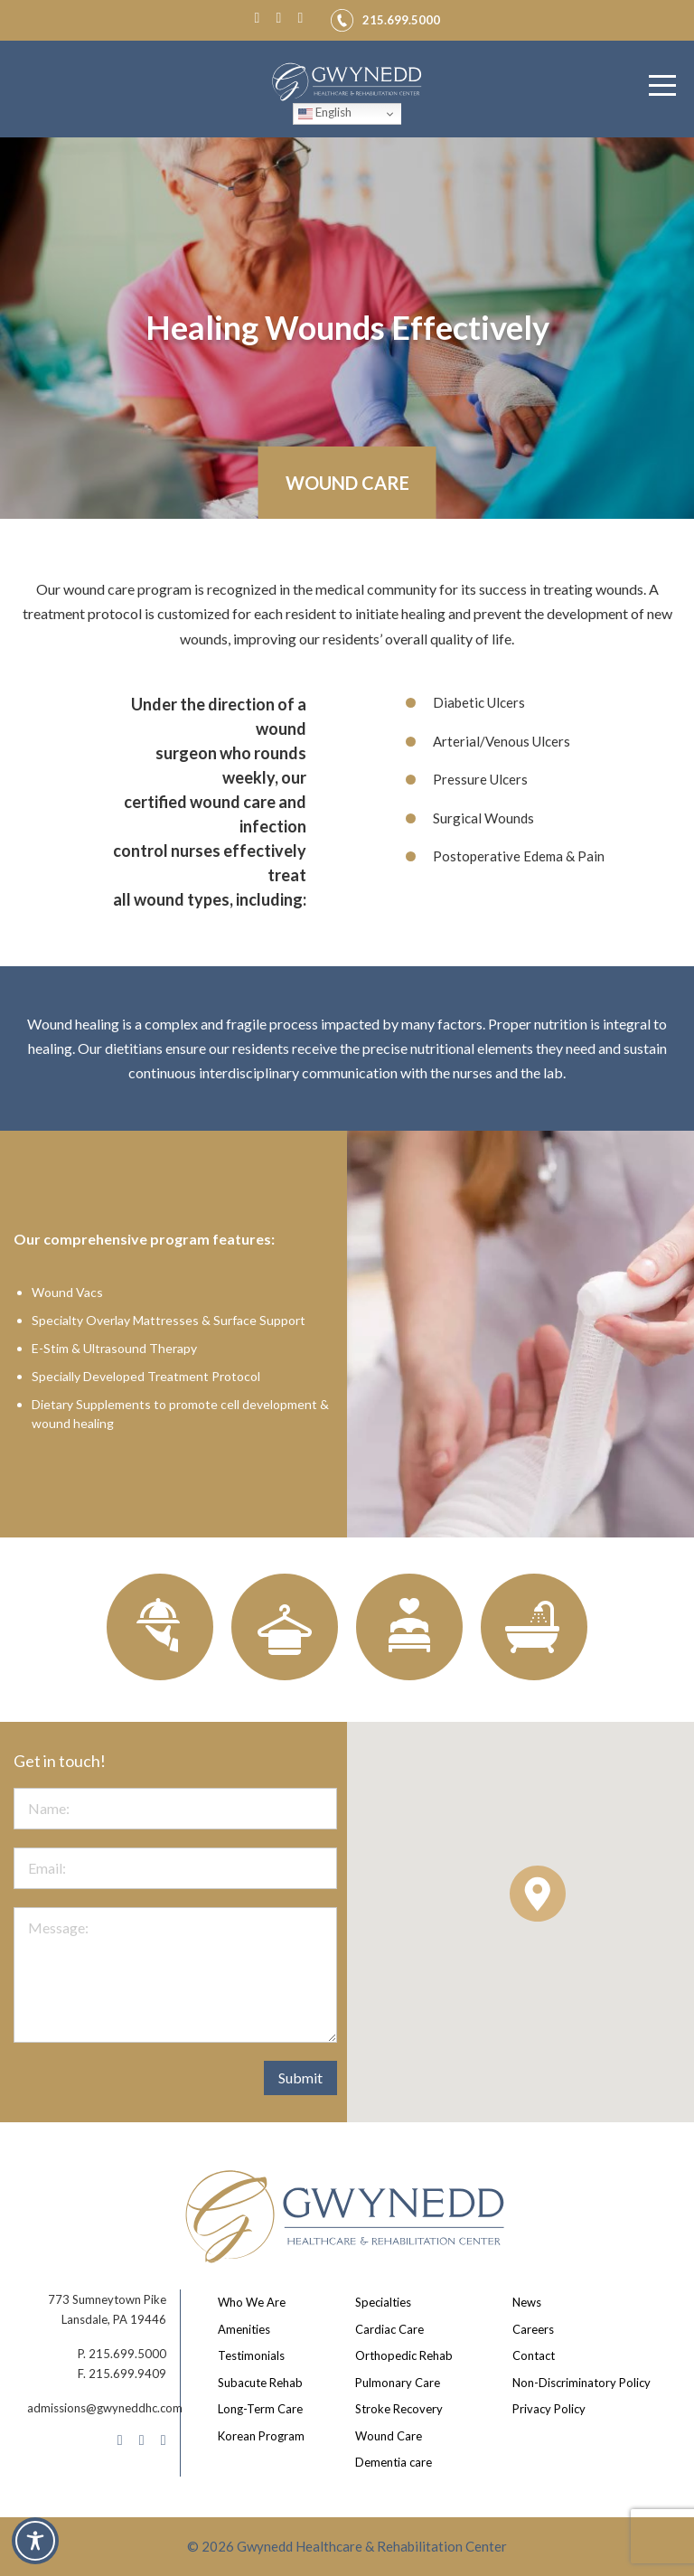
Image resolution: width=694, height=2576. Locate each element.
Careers (533, 2329)
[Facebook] (261, 17)
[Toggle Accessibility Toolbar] (35, 2540)
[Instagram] (283, 17)
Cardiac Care (389, 2329)
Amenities (244, 2329)
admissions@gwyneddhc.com (105, 2408)
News (526, 2302)
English (325, 113)
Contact (533, 2355)
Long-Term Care (260, 2409)
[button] (538, 1894)
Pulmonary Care (397, 2382)
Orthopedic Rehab (404, 2355)
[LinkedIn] (304, 17)
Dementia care (393, 2462)
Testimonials (251, 2355)
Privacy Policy (549, 2409)
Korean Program (261, 2436)
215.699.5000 (127, 2353)
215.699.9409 (127, 2373)
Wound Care (388, 2436)
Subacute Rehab (260, 2382)
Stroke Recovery (399, 2409)
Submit (300, 2077)
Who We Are (252, 2302)
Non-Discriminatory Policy (581, 2382)
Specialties (383, 2302)
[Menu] (662, 86)
